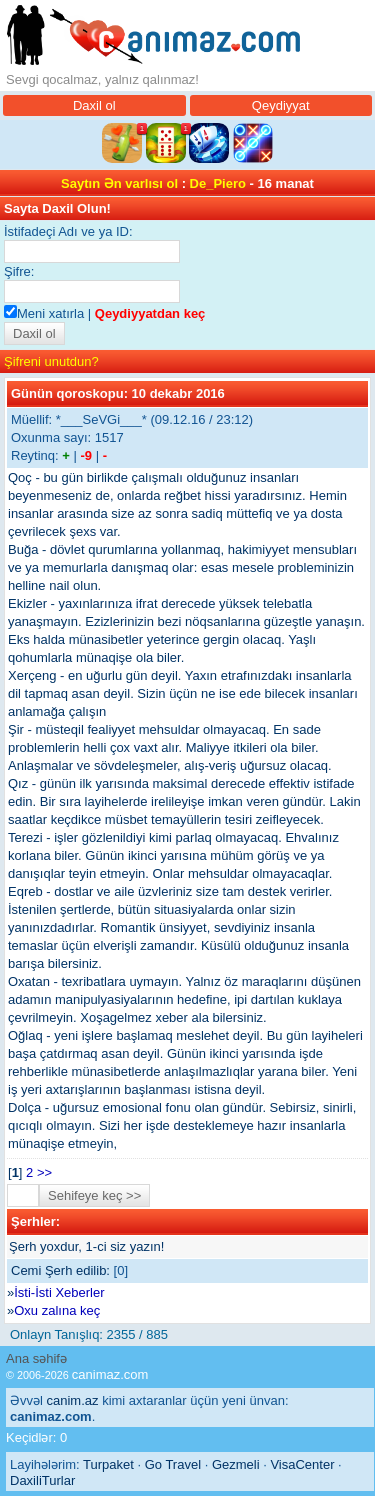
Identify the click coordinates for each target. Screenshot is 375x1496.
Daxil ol (94, 105)
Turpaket (108, 1464)
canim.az (73, 1400)
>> (44, 1172)
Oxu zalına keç (57, 1310)
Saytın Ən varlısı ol (119, 183)
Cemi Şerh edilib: (60, 1270)
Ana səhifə (36, 1358)
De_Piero (218, 183)
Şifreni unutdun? (51, 361)
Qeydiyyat (281, 105)
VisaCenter (302, 1464)
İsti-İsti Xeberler (59, 1292)
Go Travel (173, 1464)
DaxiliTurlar (42, 1480)
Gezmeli (236, 1464)
